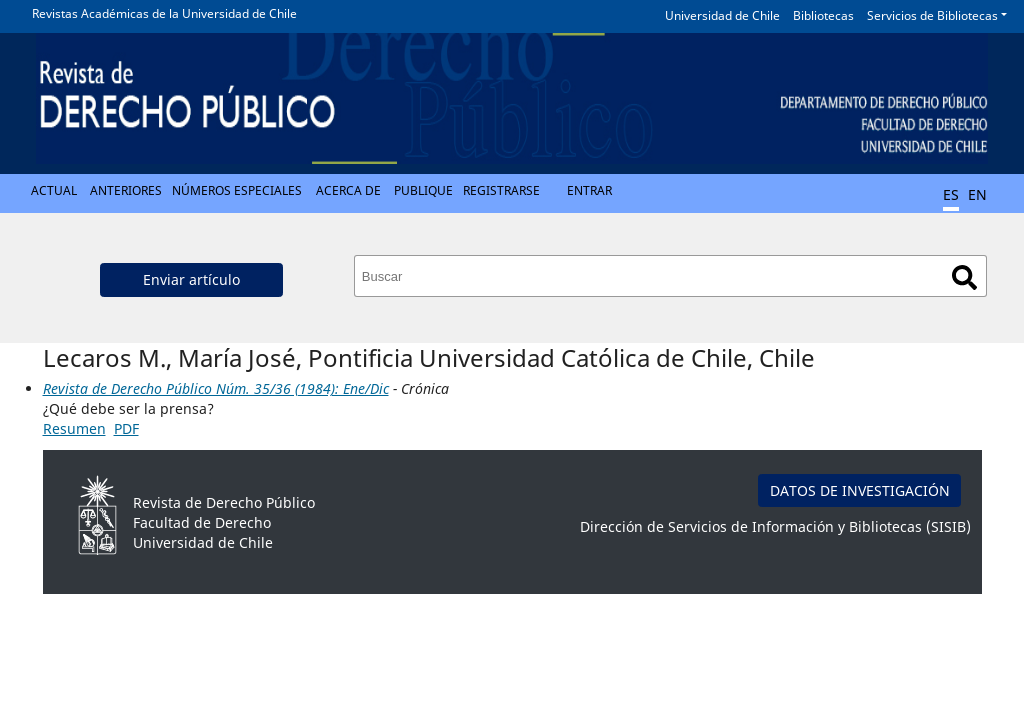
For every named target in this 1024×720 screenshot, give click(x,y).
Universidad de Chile (722, 15)
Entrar (589, 190)
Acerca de (348, 190)
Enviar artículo (191, 279)
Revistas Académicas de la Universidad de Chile (164, 13)
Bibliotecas (823, 15)
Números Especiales (237, 190)
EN (977, 194)
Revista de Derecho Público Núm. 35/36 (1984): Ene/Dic (216, 388)
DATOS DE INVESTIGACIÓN (860, 490)
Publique (423, 190)
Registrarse (501, 190)
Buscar (964, 277)
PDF (126, 428)
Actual (54, 190)
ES (951, 194)
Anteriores (126, 190)
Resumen (74, 428)
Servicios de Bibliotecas (932, 15)
